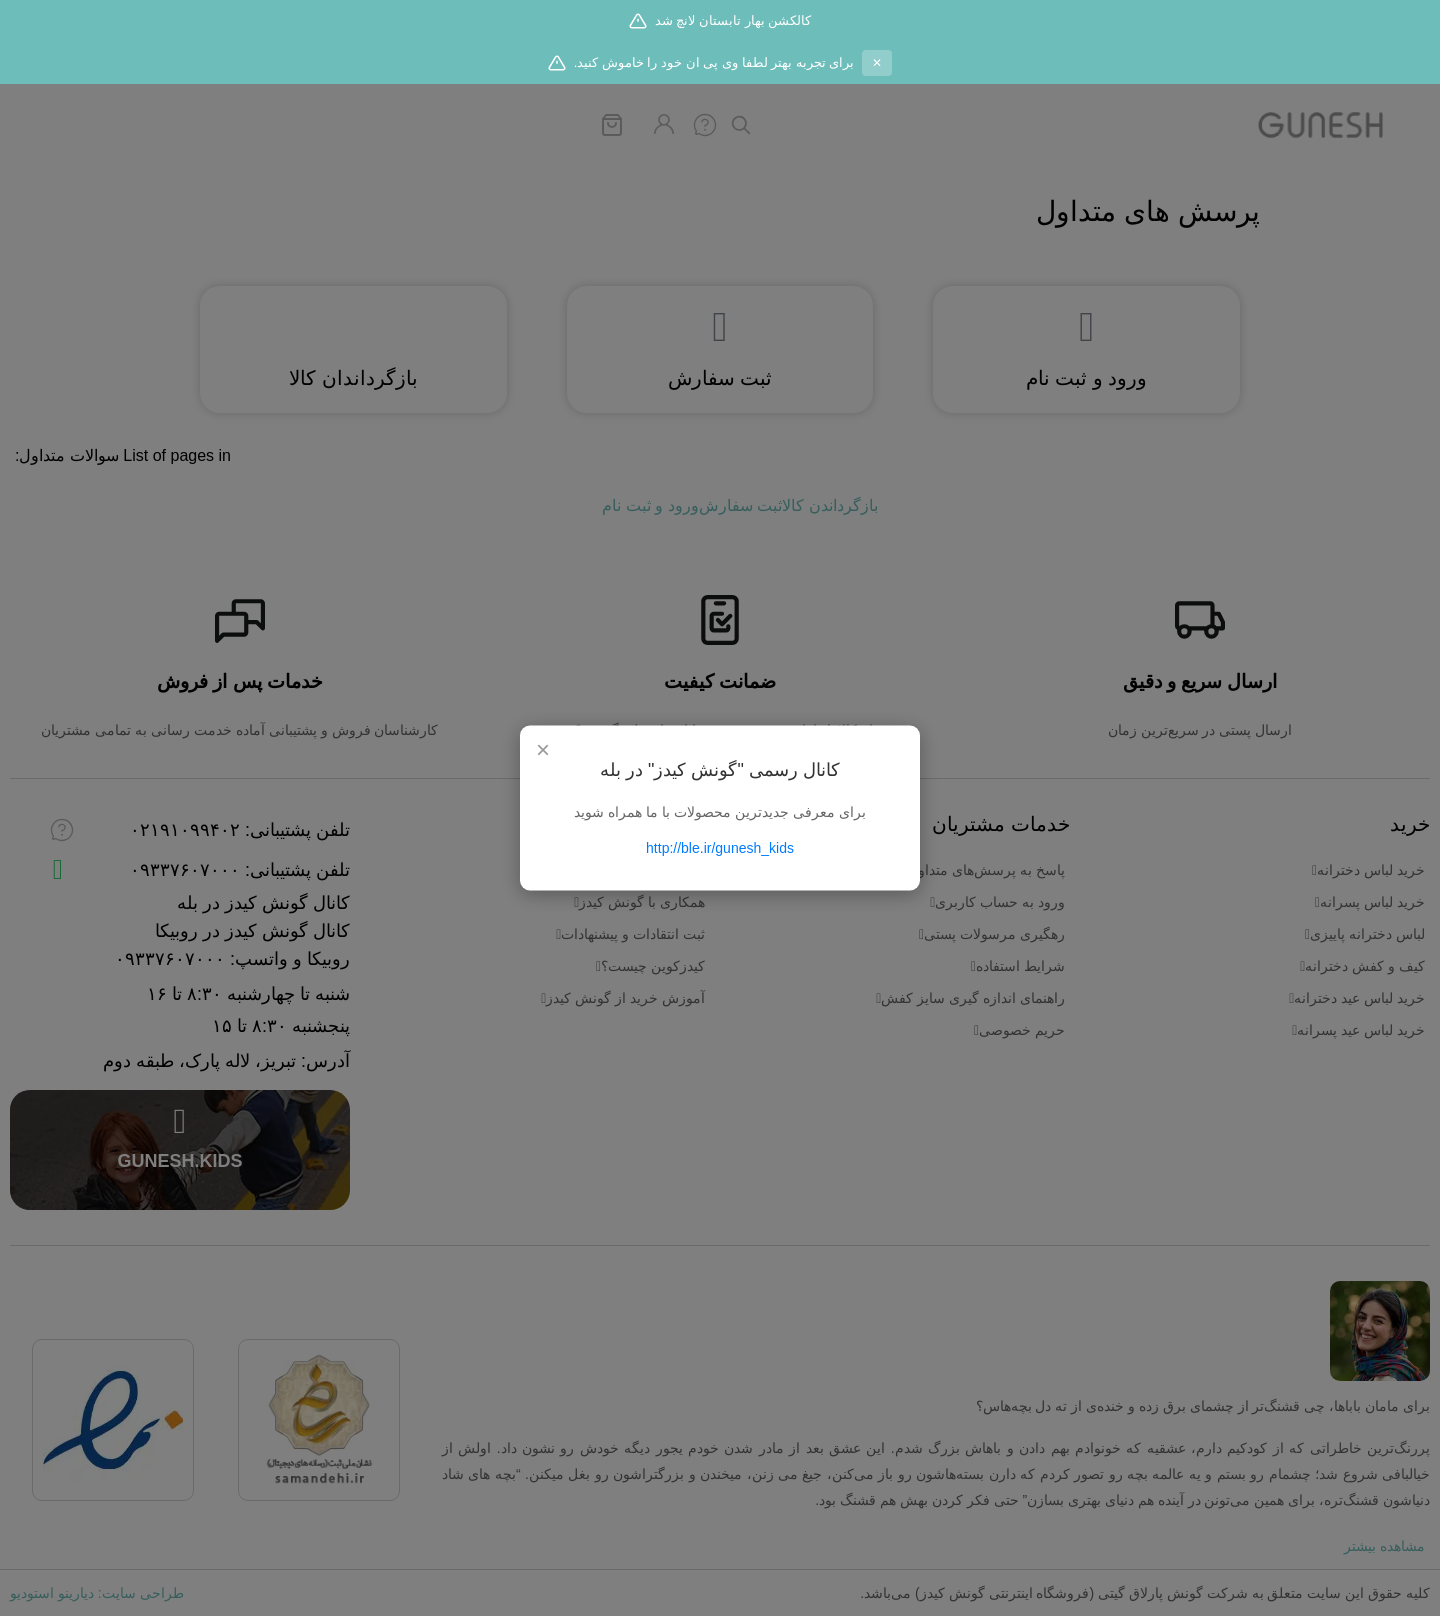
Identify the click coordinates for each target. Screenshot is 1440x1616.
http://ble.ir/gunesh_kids (720, 848)
